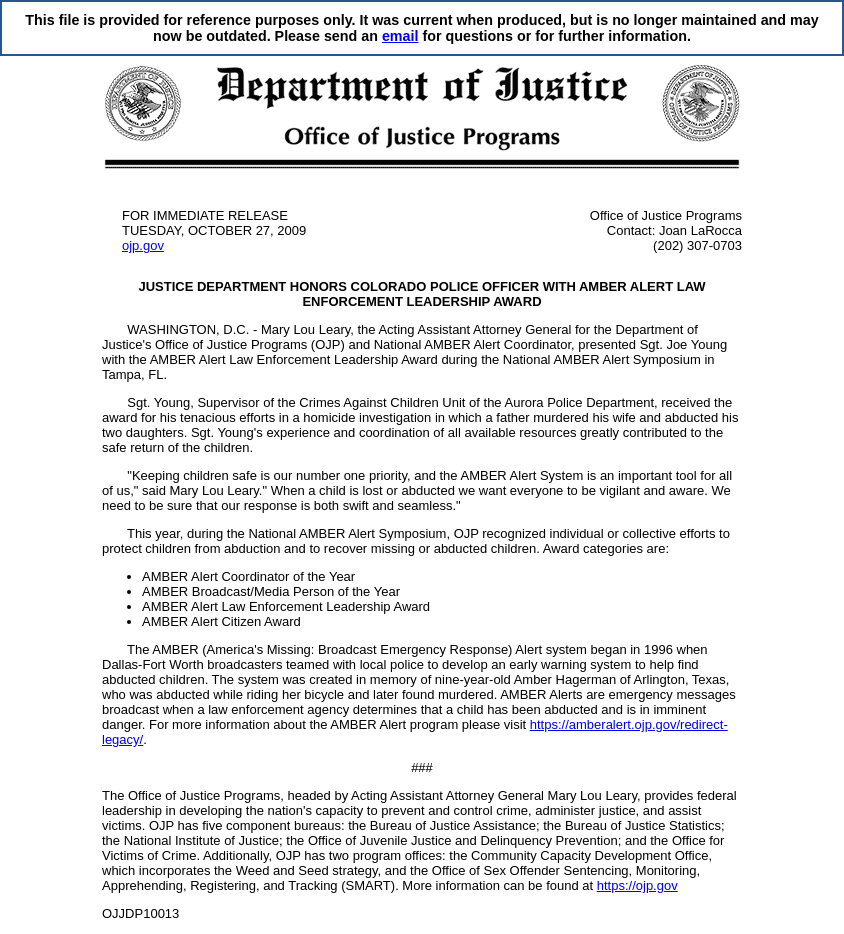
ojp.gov (143, 245)
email (400, 36)
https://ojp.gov (637, 885)
